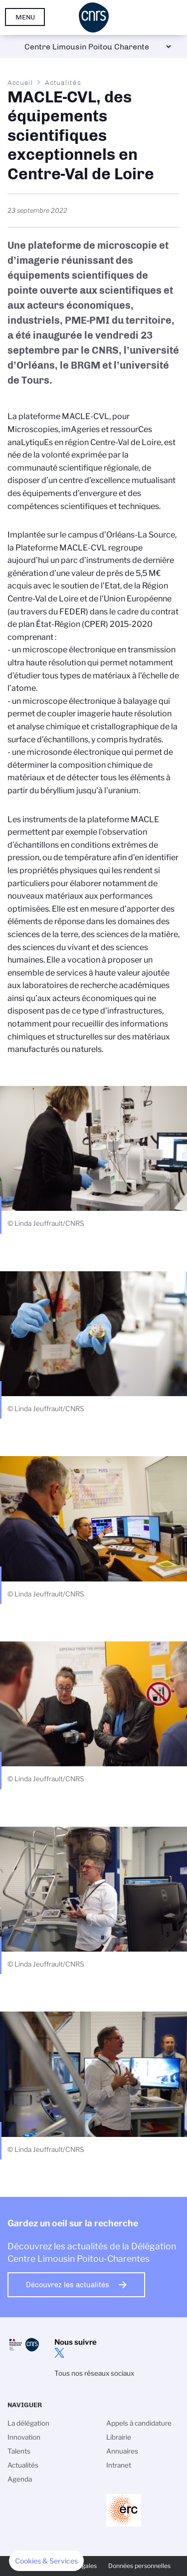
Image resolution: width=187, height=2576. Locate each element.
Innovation (23, 2437)
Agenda (19, 2479)
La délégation (28, 2423)
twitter (59, 2353)
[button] (46, 2561)
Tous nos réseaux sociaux (94, 2373)
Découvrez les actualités (67, 2284)
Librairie (118, 2437)
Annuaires (122, 2451)
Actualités (63, 82)
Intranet (118, 2465)
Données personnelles (139, 2566)
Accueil (20, 82)
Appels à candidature (139, 2423)
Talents (18, 2451)
